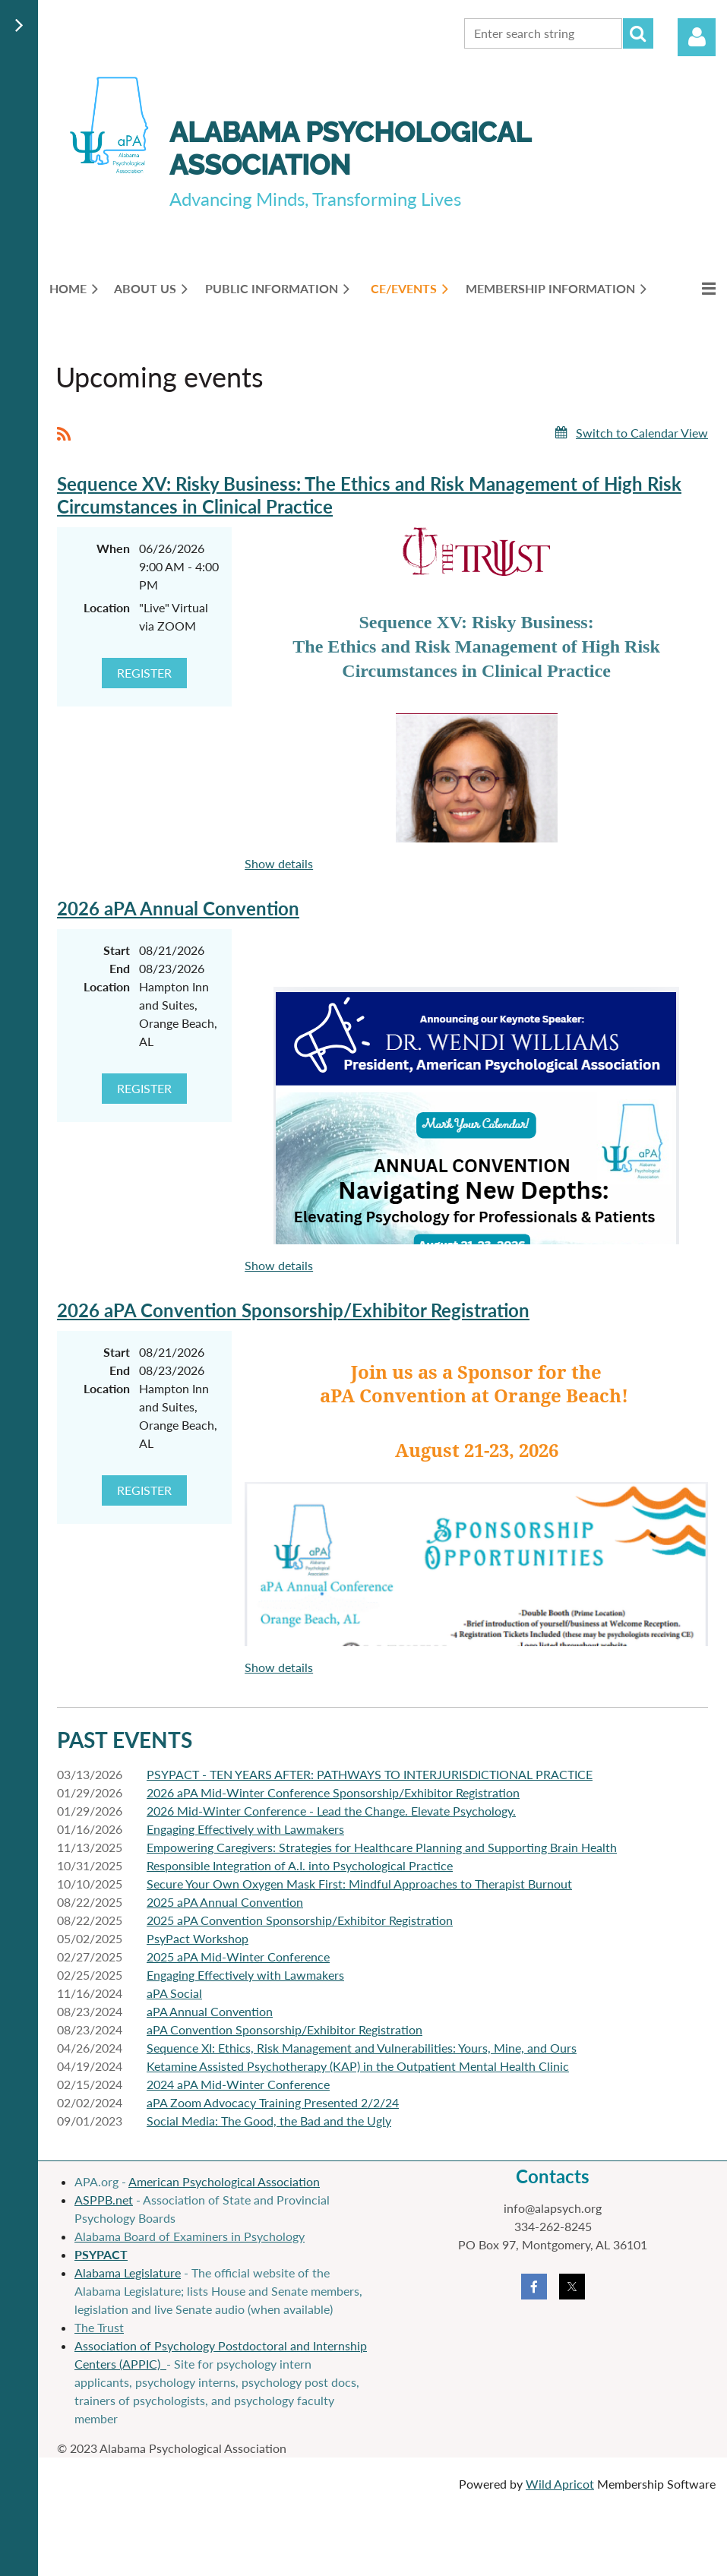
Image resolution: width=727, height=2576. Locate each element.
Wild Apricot (560, 2483)
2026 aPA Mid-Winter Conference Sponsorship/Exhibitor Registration (333, 1792)
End (119, 968)
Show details (279, 863)
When (113, 548)
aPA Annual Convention (210, 2011)
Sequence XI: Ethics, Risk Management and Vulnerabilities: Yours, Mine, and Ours (362, 2047)
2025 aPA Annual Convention (225, 1902)
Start (116, 950)
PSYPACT (101, 2254)
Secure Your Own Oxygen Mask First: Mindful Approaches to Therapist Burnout (359, 1883)
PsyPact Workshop (197, 1938)
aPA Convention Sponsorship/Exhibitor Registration (284, 2029)
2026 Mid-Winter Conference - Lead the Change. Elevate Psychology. (331, 1810)
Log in (697, 37)
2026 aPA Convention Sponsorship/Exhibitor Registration (293, 1310)
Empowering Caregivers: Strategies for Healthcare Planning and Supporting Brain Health (382, 1847)
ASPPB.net (103, 2199)
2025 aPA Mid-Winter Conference (238, 1956)
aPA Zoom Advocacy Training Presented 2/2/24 (273, 2102)
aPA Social (174, 1993)
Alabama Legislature (127, 2272)
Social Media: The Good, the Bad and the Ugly (269, 2120)
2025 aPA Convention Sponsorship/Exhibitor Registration (300, 1920)
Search (638, 33)
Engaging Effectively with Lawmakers (245, 1829)
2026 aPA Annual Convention (178, 908)
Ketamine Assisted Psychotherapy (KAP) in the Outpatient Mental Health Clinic (358, 2066)
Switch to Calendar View (642, 432)
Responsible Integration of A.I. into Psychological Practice (300, 1865)
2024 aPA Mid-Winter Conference (238, 2084)
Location (107, 607)
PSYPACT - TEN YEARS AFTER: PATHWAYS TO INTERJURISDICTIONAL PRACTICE (370, 1774)
